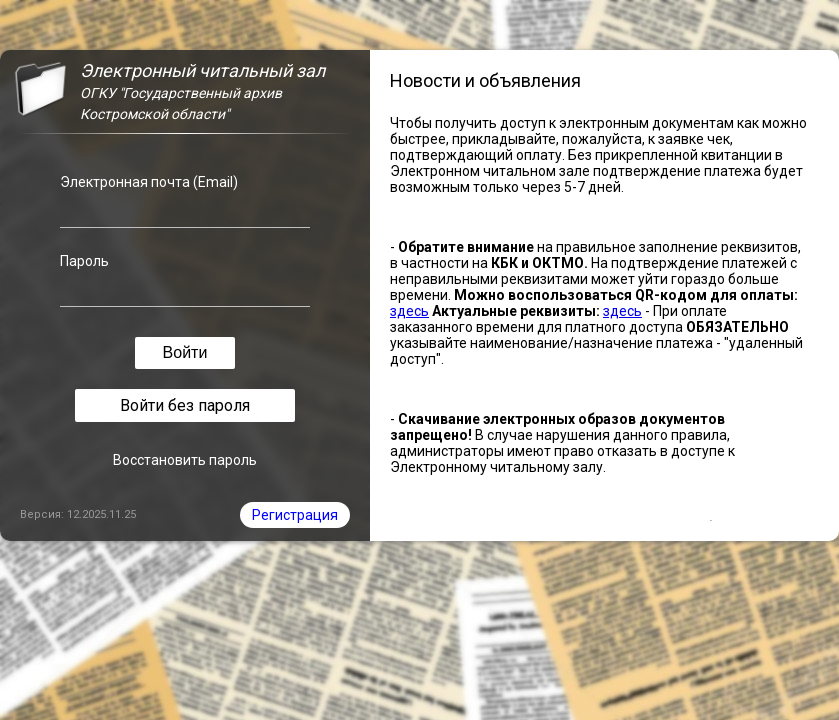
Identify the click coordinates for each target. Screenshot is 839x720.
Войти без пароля (185, 405)
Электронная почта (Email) (149, 182)
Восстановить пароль (185, 460)
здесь (409, 311)
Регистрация (295, 515)
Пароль (84, 261)
